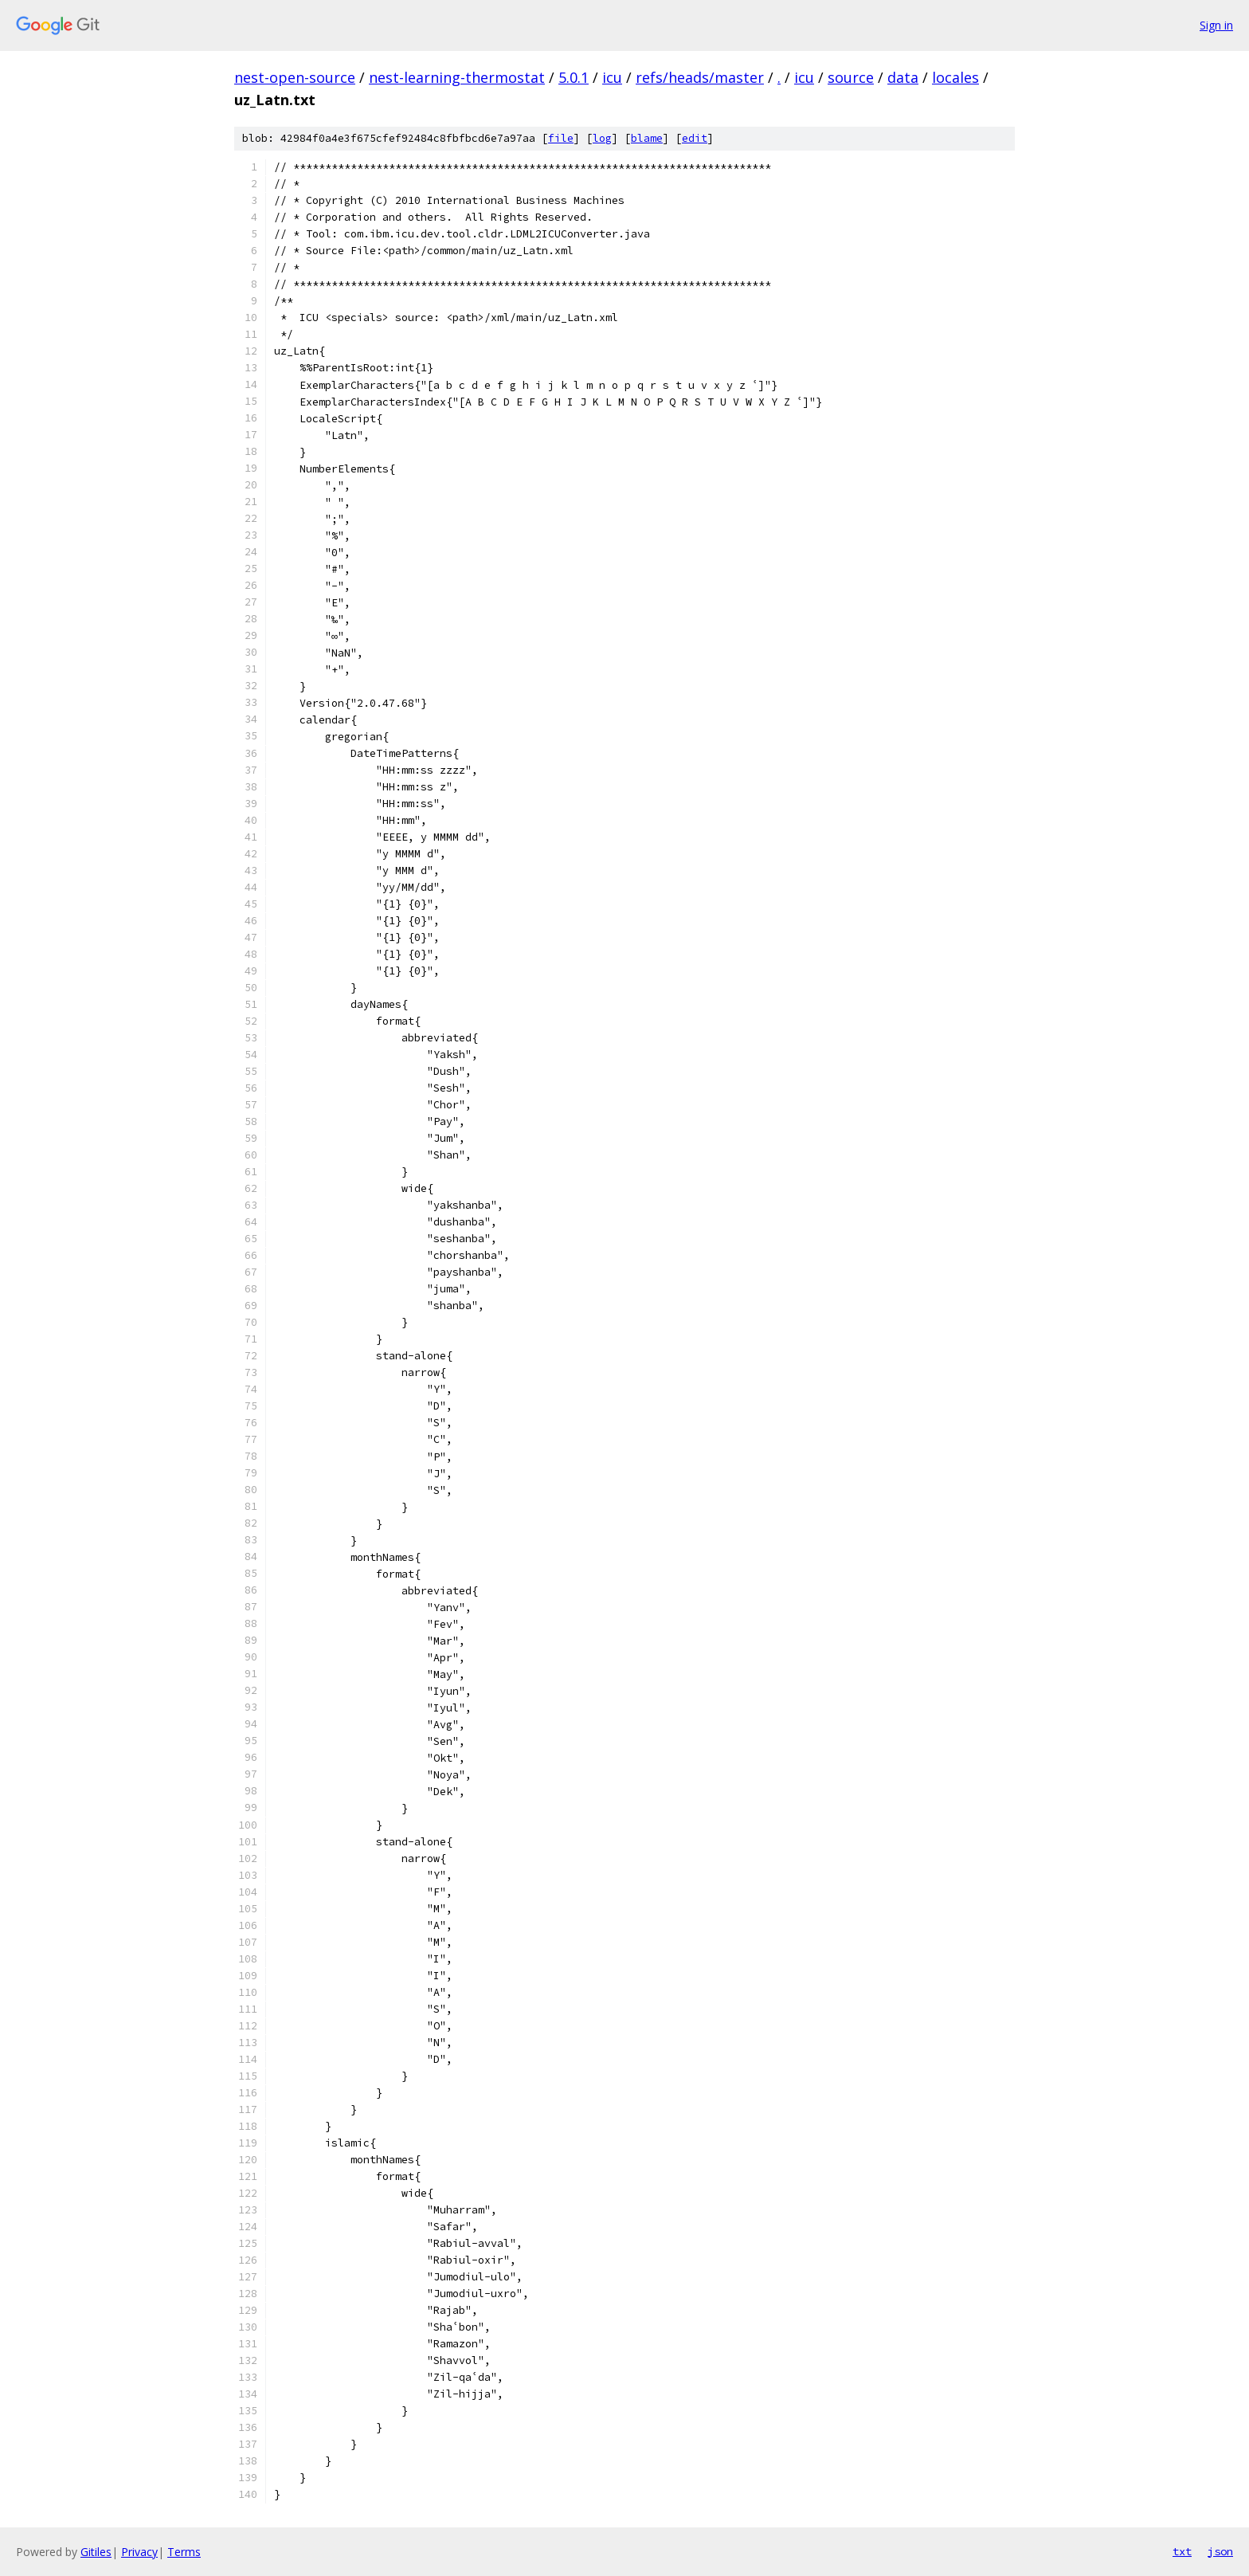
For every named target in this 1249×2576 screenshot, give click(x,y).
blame (647, 138)
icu (612, 77)
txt (1182, 2551)
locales (955, 77)
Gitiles (96, 2551)
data (902, 77)
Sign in (1216, 25)
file (561, 138)
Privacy (139, 2551)
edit (694, 138)
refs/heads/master (700, 77)
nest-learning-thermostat (457, 77)
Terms (184, 2551)
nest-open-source (294, 77)
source (851, 77)
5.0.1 (573, 77)
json (1220, 2551)
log (602, 138)
